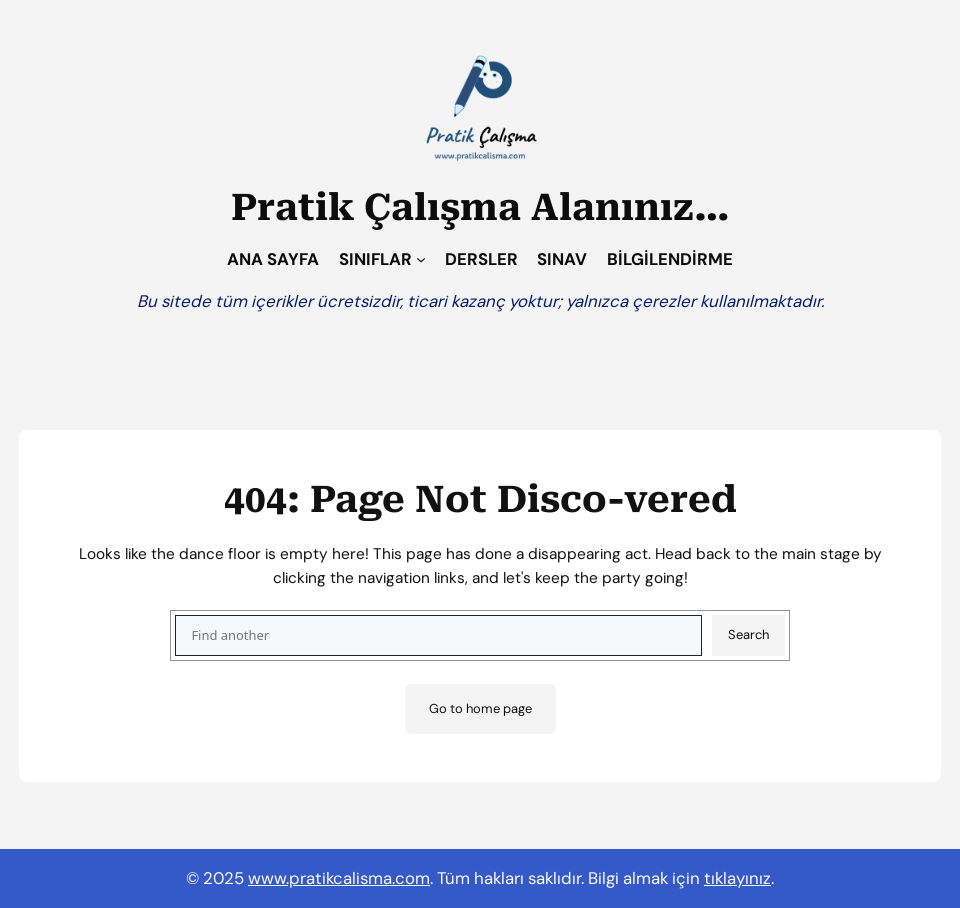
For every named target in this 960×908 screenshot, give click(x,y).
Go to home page (480, 708)
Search (748, 634)
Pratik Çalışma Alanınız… (480, 207)
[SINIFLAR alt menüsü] (421, 259)
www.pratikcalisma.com (339, 878)
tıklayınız (737, 878)
